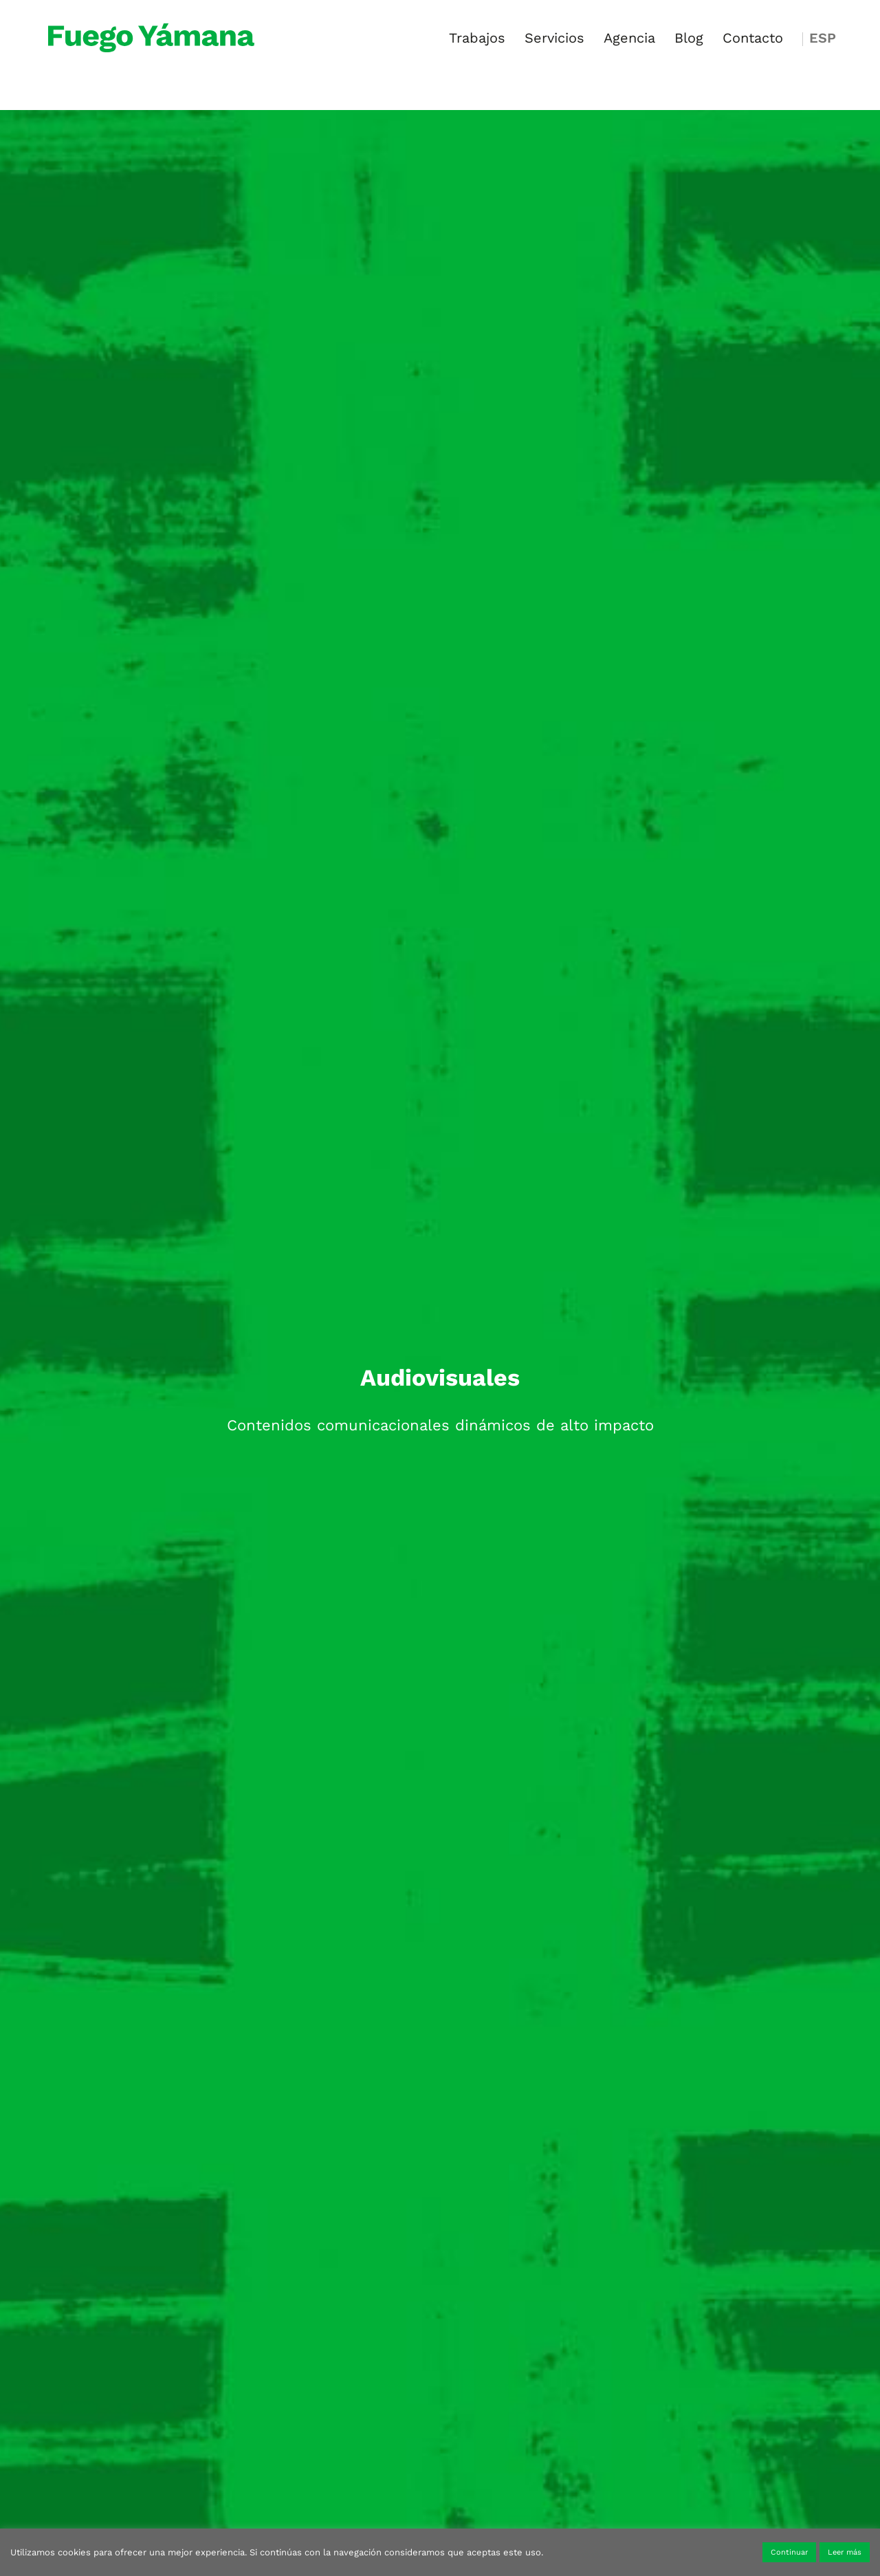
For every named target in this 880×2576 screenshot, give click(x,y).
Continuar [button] (789, 2552)
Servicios (554, 39)
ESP (822, 39)
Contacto (753, 39)
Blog (688, 39)
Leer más (844, 2552)
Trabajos (477, 39)
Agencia (629, 39)
